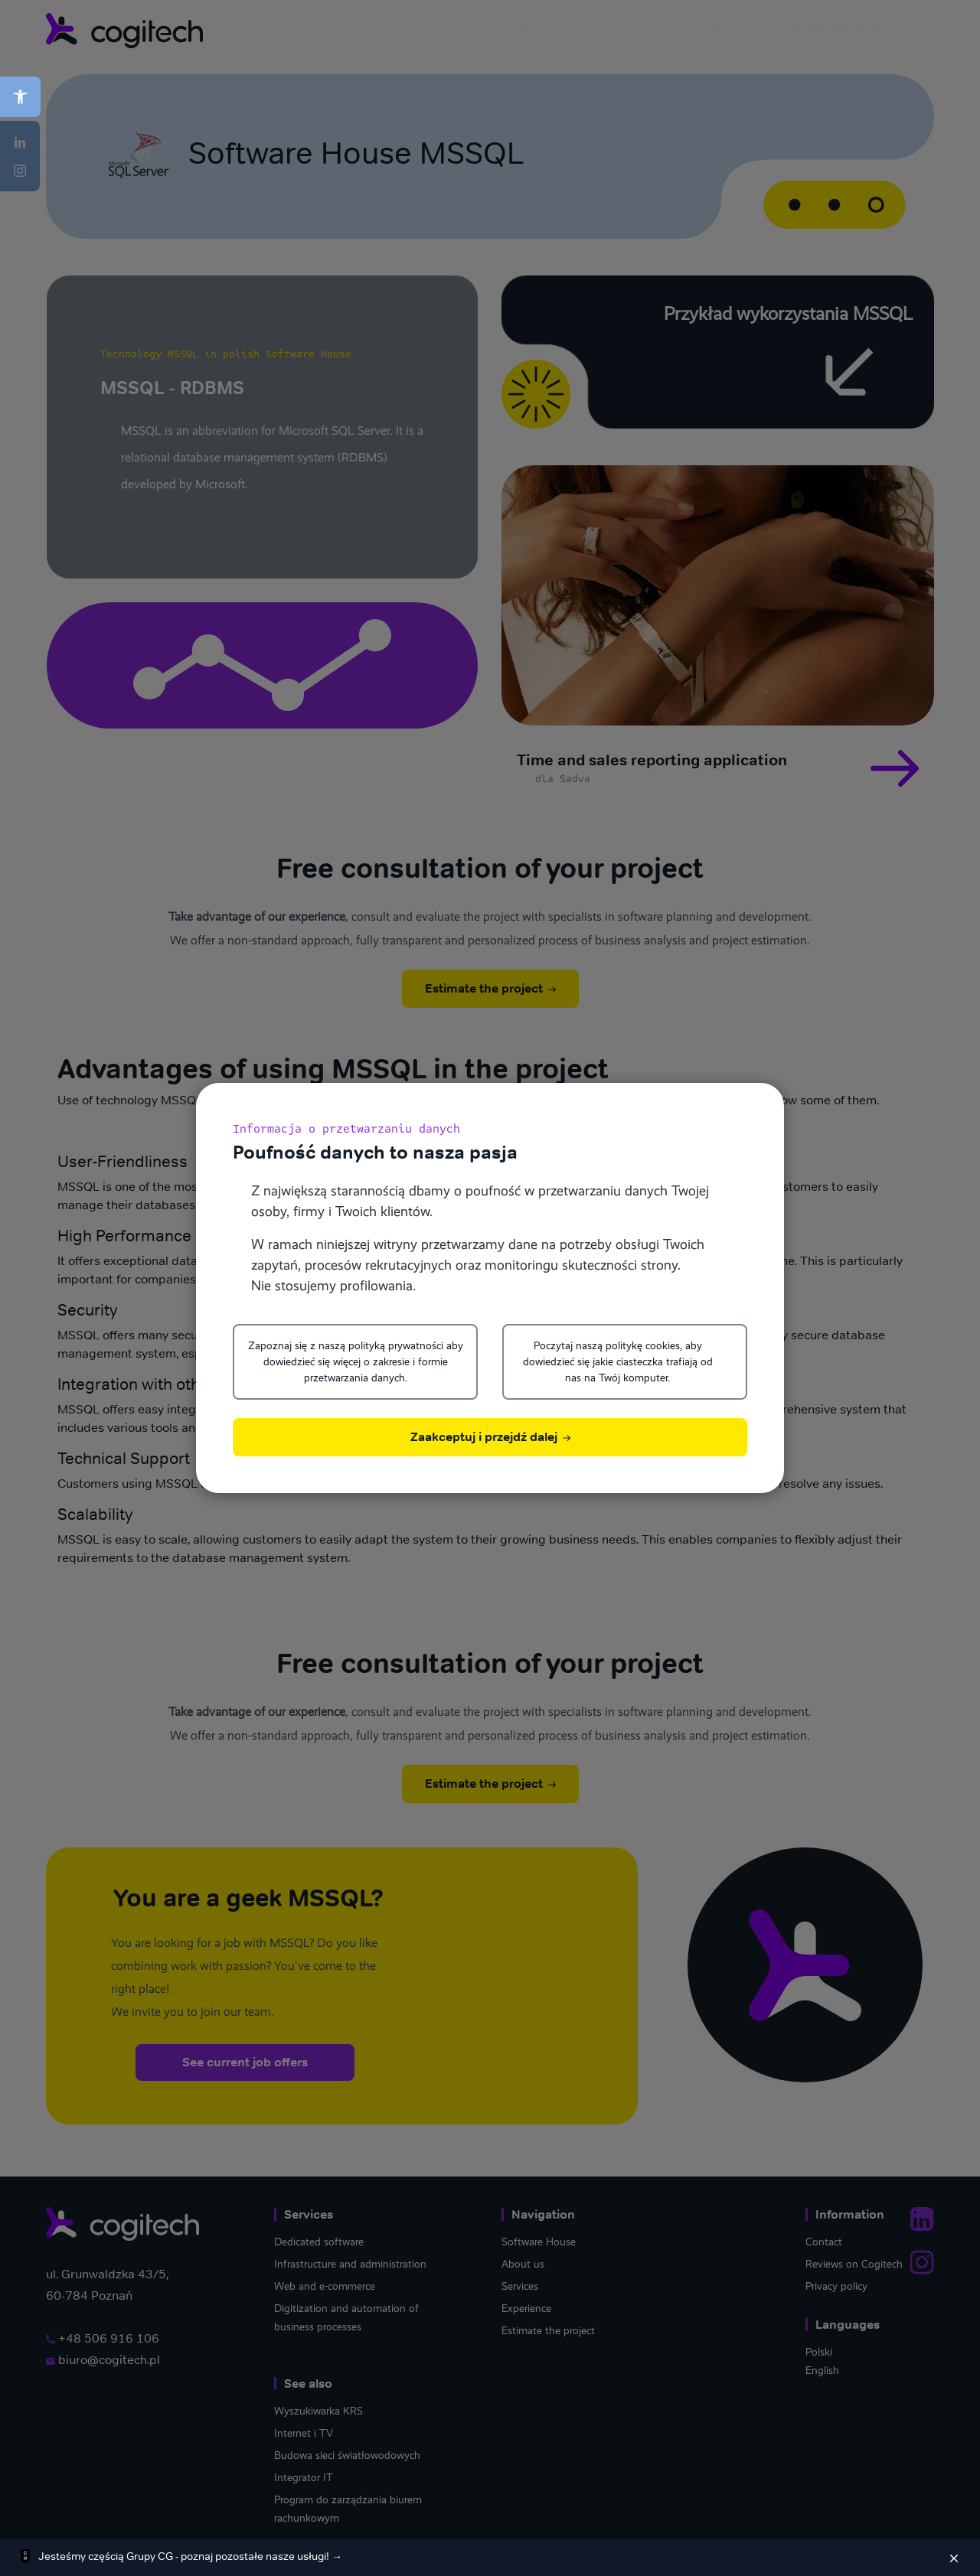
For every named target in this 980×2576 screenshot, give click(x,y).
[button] (20, 97)
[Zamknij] (954, 2557)
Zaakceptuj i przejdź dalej (490, 1437)
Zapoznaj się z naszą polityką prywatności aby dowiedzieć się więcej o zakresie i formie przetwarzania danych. (355, 1361)
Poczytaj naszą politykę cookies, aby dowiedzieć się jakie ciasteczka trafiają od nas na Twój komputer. (618, 1361)
